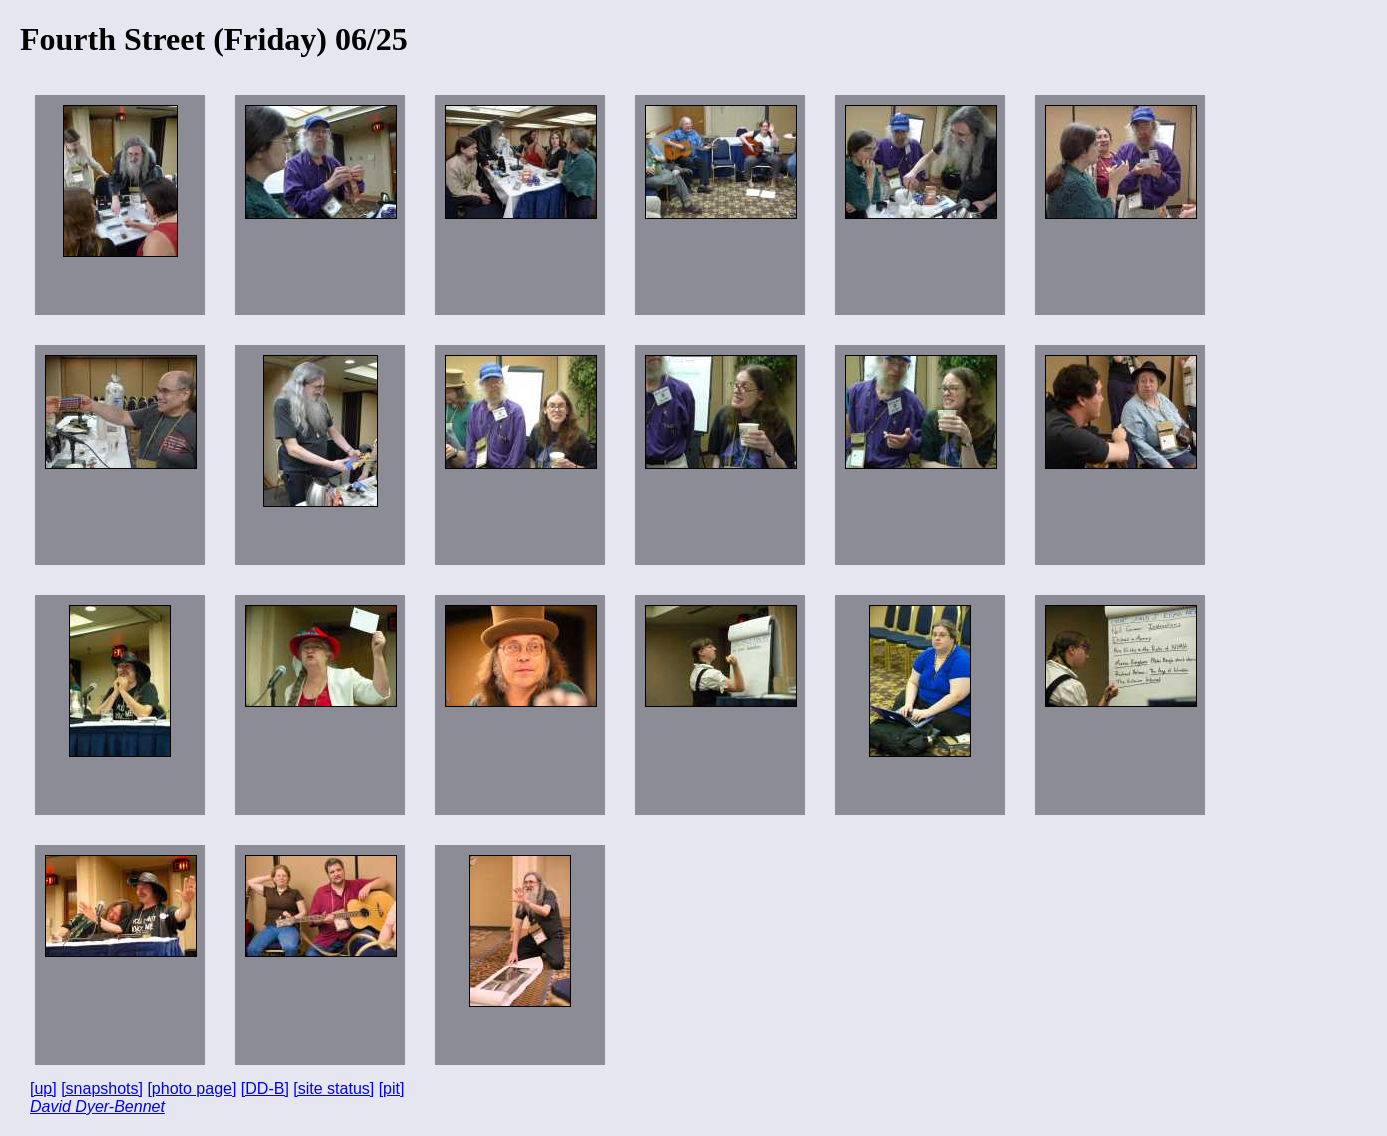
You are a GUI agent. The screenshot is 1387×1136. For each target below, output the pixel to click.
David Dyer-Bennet (97, 1106)
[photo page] (191, 1088)
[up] (43, 1088)
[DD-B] (265, 1088)
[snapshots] (102, 1088)
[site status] (333, 1088)
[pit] (392, 1088)
